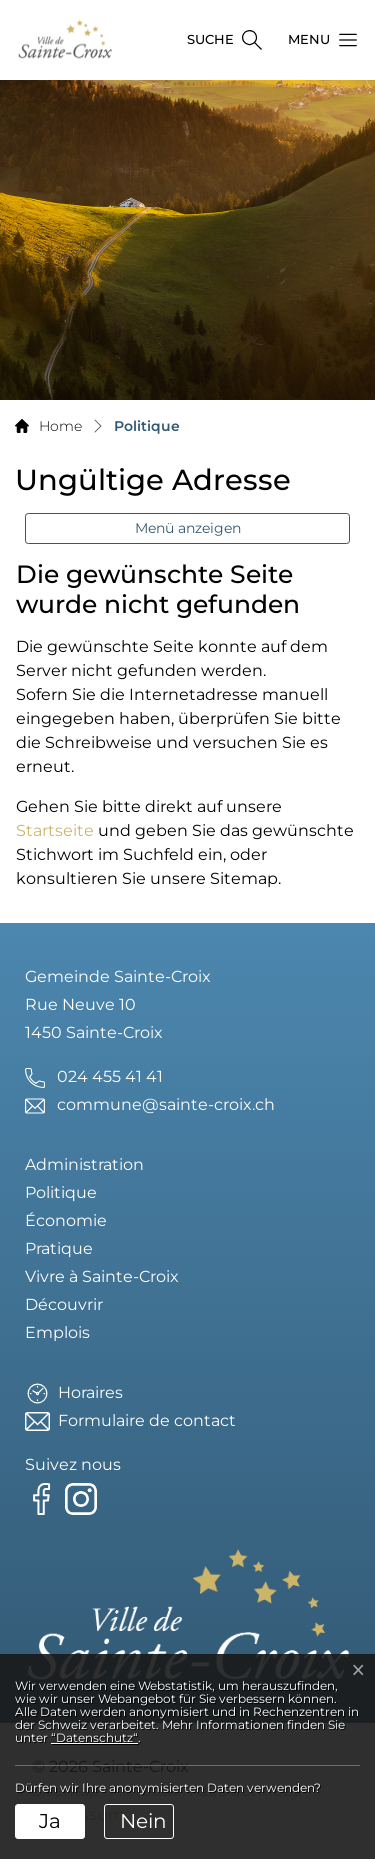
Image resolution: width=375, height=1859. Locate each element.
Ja (50, 1821)
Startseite (55, 830)
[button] (317, 40)
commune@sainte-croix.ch (166, 1104)
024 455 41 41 (110, 1076)
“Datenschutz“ (94, 1737)
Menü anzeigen (188, 528)
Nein (143, 1821)
